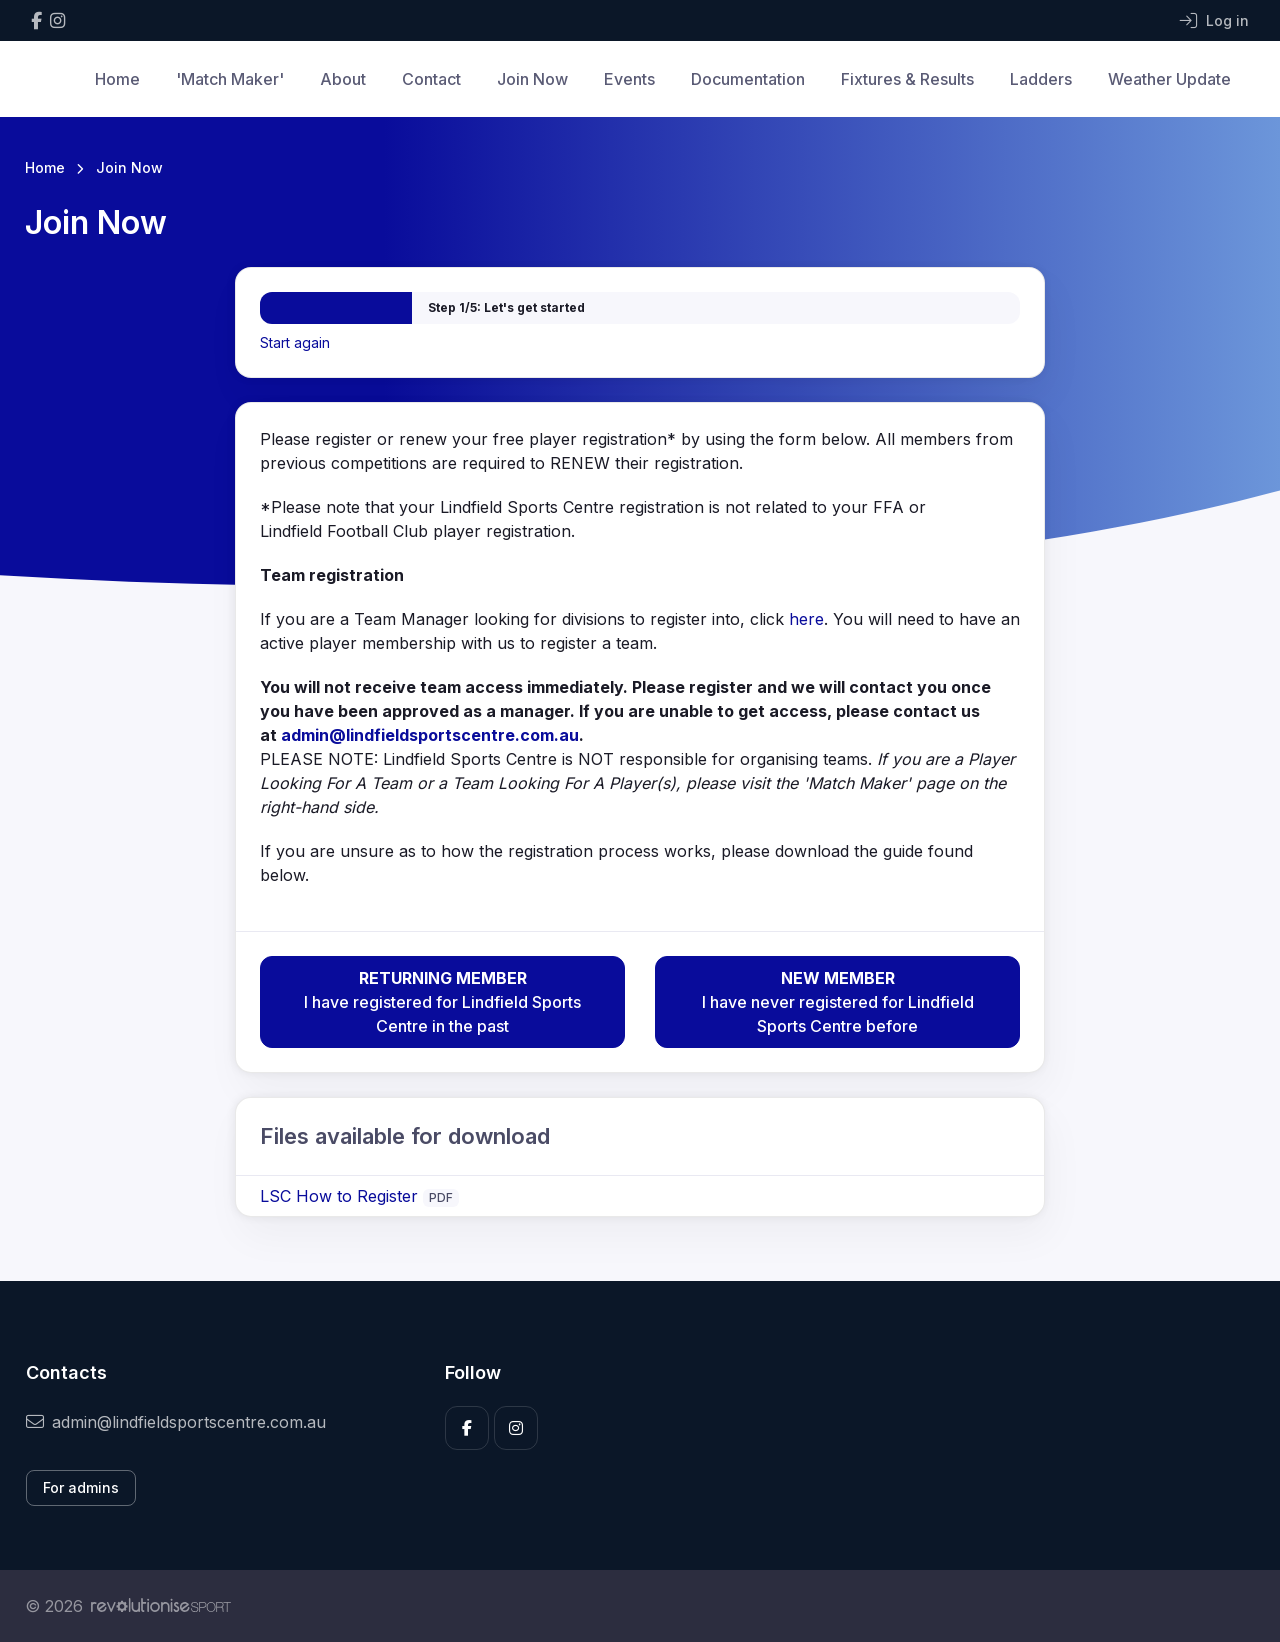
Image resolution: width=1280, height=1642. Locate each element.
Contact (431, 79)
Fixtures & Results (907, 79)
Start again (295, 342)
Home (117, 79)
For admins (81, 1487)
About (343, 79)
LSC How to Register (341, 1196)
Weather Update (1169, 79)
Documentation (748, 79)
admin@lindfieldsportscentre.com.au (430, 735)
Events (629, 79)
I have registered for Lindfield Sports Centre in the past (442, 1001)
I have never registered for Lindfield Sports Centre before (837, 1001)
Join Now (532, 79)
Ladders (1041, 79)
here (806, 619)
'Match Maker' (230, 79)
